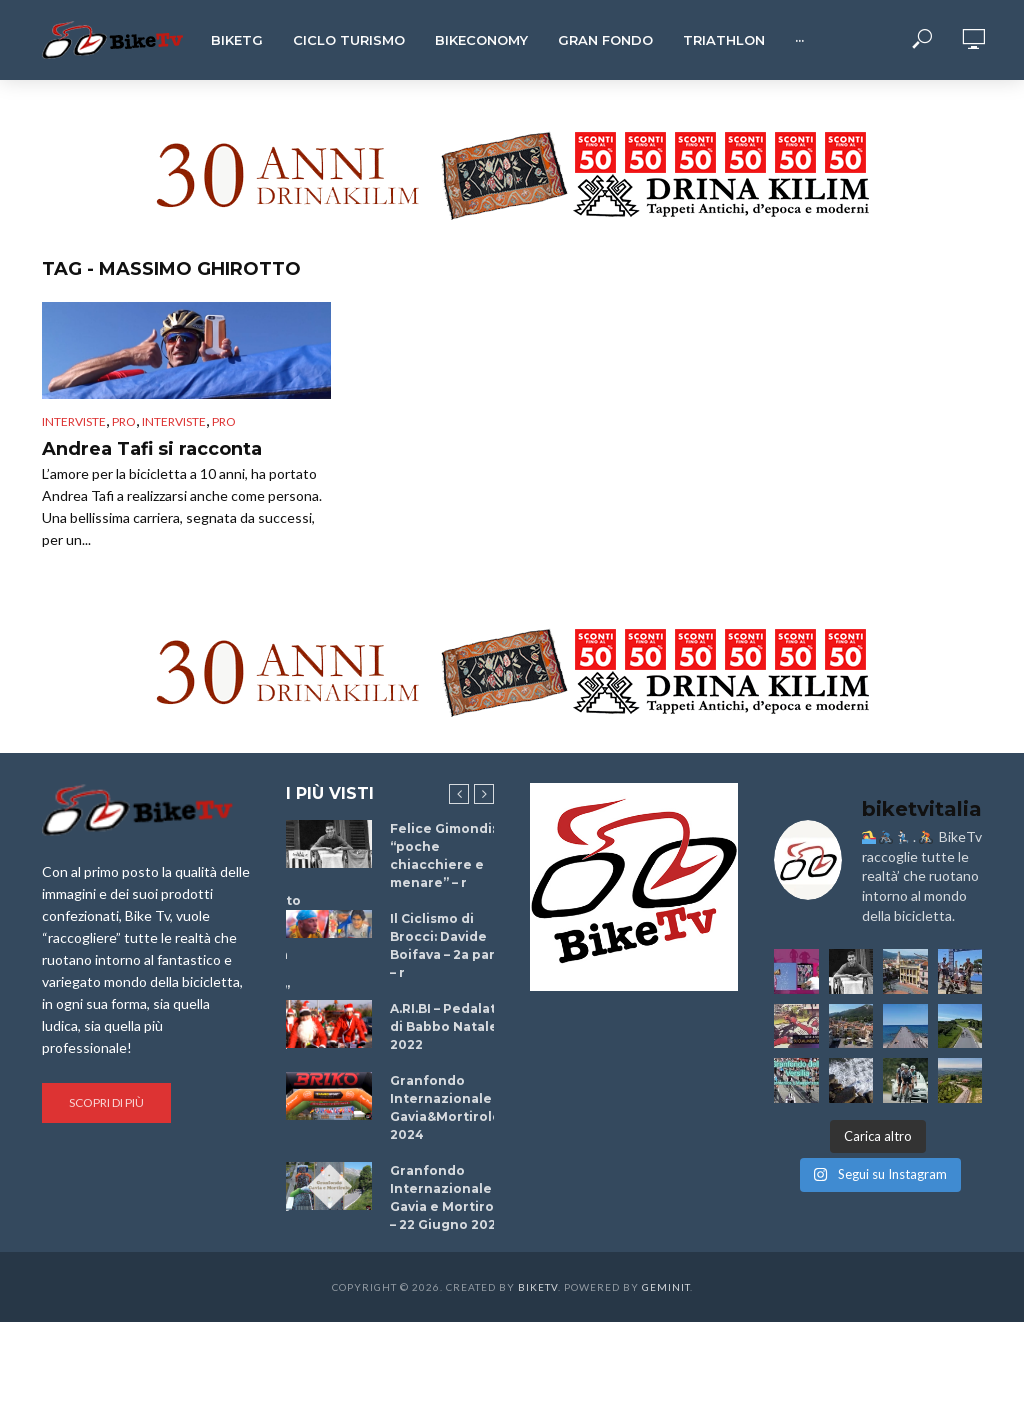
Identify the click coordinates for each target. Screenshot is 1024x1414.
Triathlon (724, 40)
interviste (174, 421)
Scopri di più (106, 1102)
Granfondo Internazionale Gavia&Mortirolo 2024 (445, 1107)
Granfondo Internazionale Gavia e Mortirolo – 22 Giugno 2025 (448, 1197)
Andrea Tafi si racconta (152, 449)
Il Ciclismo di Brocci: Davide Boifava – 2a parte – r (450, 945)
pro (124, 421)
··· (799, 40)
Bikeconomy (481, 40)
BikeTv (538, 1287)
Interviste (74, 421)
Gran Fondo (605, 40)
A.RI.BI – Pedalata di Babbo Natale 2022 (447, 1026)
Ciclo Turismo (349, 40)
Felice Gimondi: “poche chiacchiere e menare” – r (442, 855)
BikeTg (237, 40)
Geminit (666, 1287)
